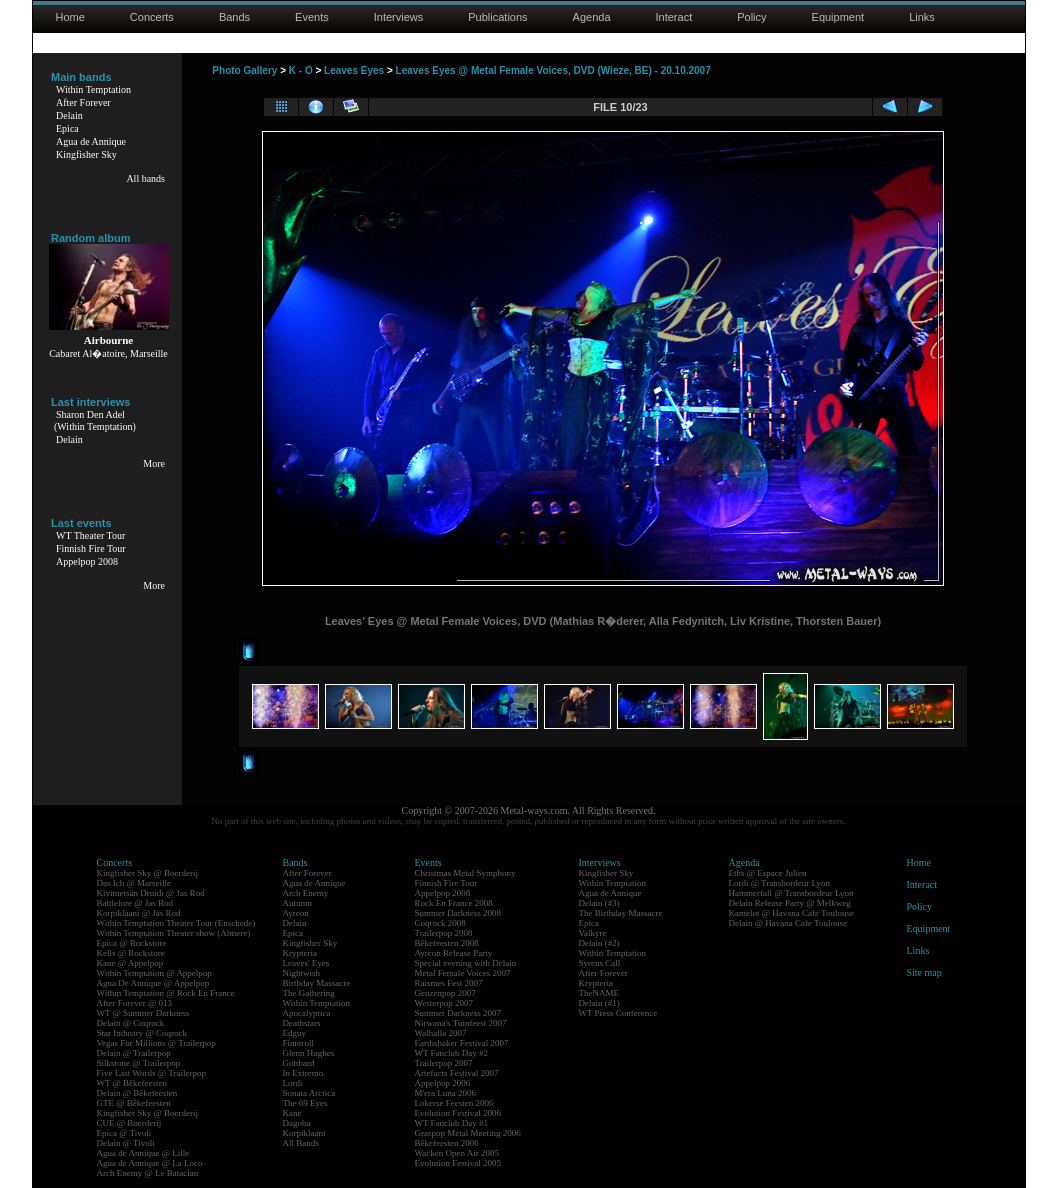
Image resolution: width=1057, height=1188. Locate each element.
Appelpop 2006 (443, 1083)
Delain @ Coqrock (131, 1023)
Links (922, 17)
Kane (292, 1113)
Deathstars (302, 1023)
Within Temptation (93, 89)
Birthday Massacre (317, 983)
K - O (301, 70)
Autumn (298, 903)
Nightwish (302, 973)
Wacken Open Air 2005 (457, 1153)
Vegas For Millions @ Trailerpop (156, 1043)
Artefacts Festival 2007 (457, 1073)
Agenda (592, 17)
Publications (497, 17)
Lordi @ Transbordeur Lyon (780, 883)
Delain (69, 115)
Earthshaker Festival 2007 (462, 1043)
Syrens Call (600, 963)
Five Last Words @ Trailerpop (151, 1073)
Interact (674, 17)
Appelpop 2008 (87, 561)
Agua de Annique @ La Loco (150, 1163)
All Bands (301, 1143)
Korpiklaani (304, 1133)
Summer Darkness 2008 (458, 913)
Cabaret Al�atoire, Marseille (108, 353)
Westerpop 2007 (444, 1003)
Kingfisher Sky (86, 154)
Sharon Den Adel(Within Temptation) (95, 420)
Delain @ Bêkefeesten (137, 1093)
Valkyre (593, 933)
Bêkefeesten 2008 (447, 943)
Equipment (838, 17)
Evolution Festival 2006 (458, 1113)
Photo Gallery (244, 70)
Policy (751, 17)
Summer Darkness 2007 (458, 1013)
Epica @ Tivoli (124, 1133)
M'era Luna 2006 (446, 1093)
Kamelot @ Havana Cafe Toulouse (791, 913)
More (154, 463)
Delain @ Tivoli (126, 1143)
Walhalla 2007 (441, 1033)
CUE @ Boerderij (129, 1123)
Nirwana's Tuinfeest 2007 (461, 1023)
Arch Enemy (306, 893)
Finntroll (299, 1043)
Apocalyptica (307, 1013)
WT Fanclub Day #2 (452, 1053)
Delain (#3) (599, 903)
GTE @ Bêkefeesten (134, 1103)
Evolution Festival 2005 (458, 1163)
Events (312, 17)
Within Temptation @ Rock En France (166, 993)
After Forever (83, 102)
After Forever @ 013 (135, 1003)
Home (70, 17)
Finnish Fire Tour (91, 548)
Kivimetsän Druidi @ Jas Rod (151, 893)
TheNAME (599, 993)
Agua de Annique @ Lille (143, 1153)
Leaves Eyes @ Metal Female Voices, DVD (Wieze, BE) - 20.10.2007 (553, 70)
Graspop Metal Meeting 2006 (468, 1133)
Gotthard (299, 1063)
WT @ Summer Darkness (143, 1013)
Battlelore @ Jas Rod (135, 903)
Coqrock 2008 (440, 923)
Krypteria (300, 953)
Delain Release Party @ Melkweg (790, 903)
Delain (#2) (599, 943)
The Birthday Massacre (621, 913)
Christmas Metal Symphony (465, 873)
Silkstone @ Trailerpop (139, 1063)
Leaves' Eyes (306, 963)
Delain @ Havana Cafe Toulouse (788, 923)
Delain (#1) (599, 1003)
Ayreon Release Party (454, 953)
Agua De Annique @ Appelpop (153, 983)
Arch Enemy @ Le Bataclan (148, 1173)
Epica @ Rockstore (132, 943)
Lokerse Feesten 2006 (454, 1103)
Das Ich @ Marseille (134, 883)
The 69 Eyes (305, 1103)
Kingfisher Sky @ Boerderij (148, 873)
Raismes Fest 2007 (449, 983)
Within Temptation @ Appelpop (154, 973)
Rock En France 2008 (454, 903)
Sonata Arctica (309, 1093)
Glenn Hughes (309, 1053)
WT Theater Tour (90, 535)
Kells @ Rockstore (131, 953)
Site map (924, 972)
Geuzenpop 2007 (445, 993)
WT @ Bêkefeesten (132, 1083)
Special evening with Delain (466, 963)
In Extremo (303, 1073)
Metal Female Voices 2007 (463, 973)
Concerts (152, 17)
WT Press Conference (618, 1013)
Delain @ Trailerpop (134, 1053)
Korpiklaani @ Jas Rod (139, 913)
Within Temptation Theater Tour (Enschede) (176, 923)
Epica (67, 128)
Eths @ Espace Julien (768, 873)
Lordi (293, 1083)
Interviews (399, 17)
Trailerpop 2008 (444, 933)
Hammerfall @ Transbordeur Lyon (791, 893)
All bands (145, 178)
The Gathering (309, 993)
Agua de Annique (91, 141)
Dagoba (297, 1123)
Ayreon (296, 913)
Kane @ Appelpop (130, 963)
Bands (234, 17)
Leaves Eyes (354, 70)
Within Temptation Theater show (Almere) (174, 933)
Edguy (295, 1033)
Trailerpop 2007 (444, 1063)
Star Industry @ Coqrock (142, 1033)
